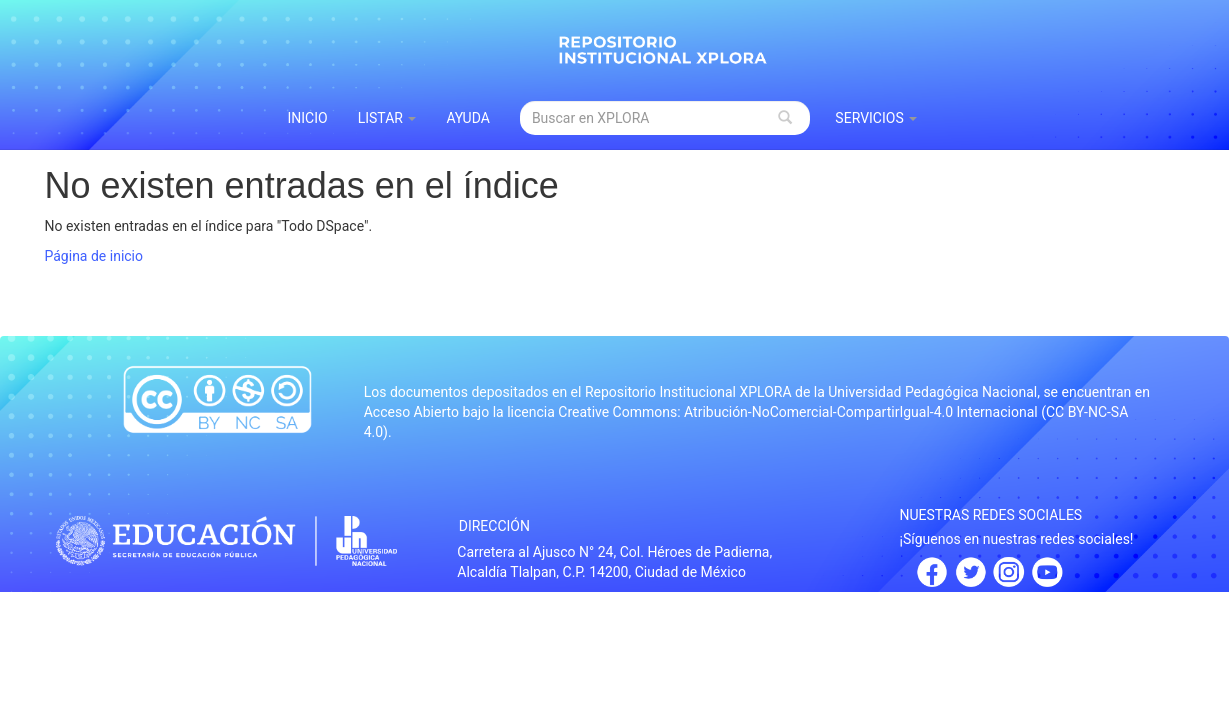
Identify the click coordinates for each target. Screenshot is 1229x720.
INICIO (308, 118)
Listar (387, 118)
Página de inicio (94, 256)
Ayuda (468, 118)
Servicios (876, 118)
